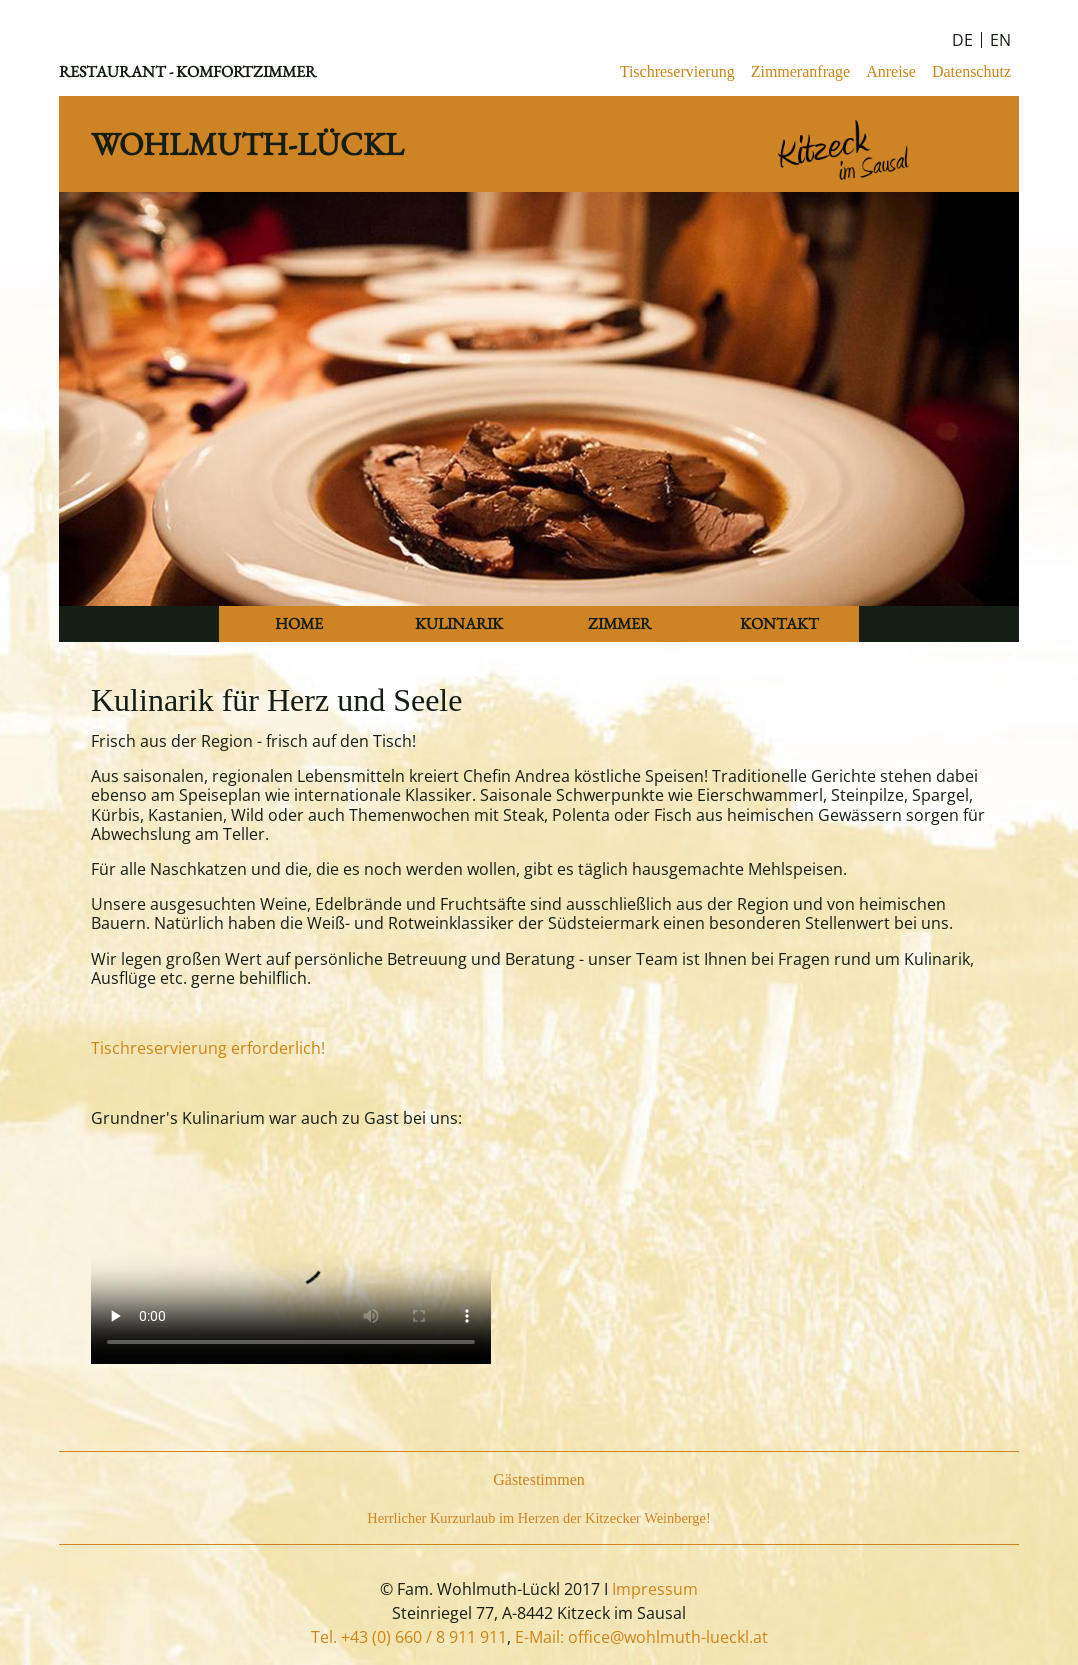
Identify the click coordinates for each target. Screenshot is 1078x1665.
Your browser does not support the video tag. (291, 1264)
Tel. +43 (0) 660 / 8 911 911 (409, 1637)
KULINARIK (459, 623)
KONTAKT (779, 623)
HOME (299, 623)
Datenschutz (971, 71)
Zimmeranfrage (801, 71)
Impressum (655, 1589)
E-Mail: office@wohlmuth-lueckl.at (641, 1637)
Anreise (891, 71)
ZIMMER (619, 623)
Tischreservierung (677, 71)
